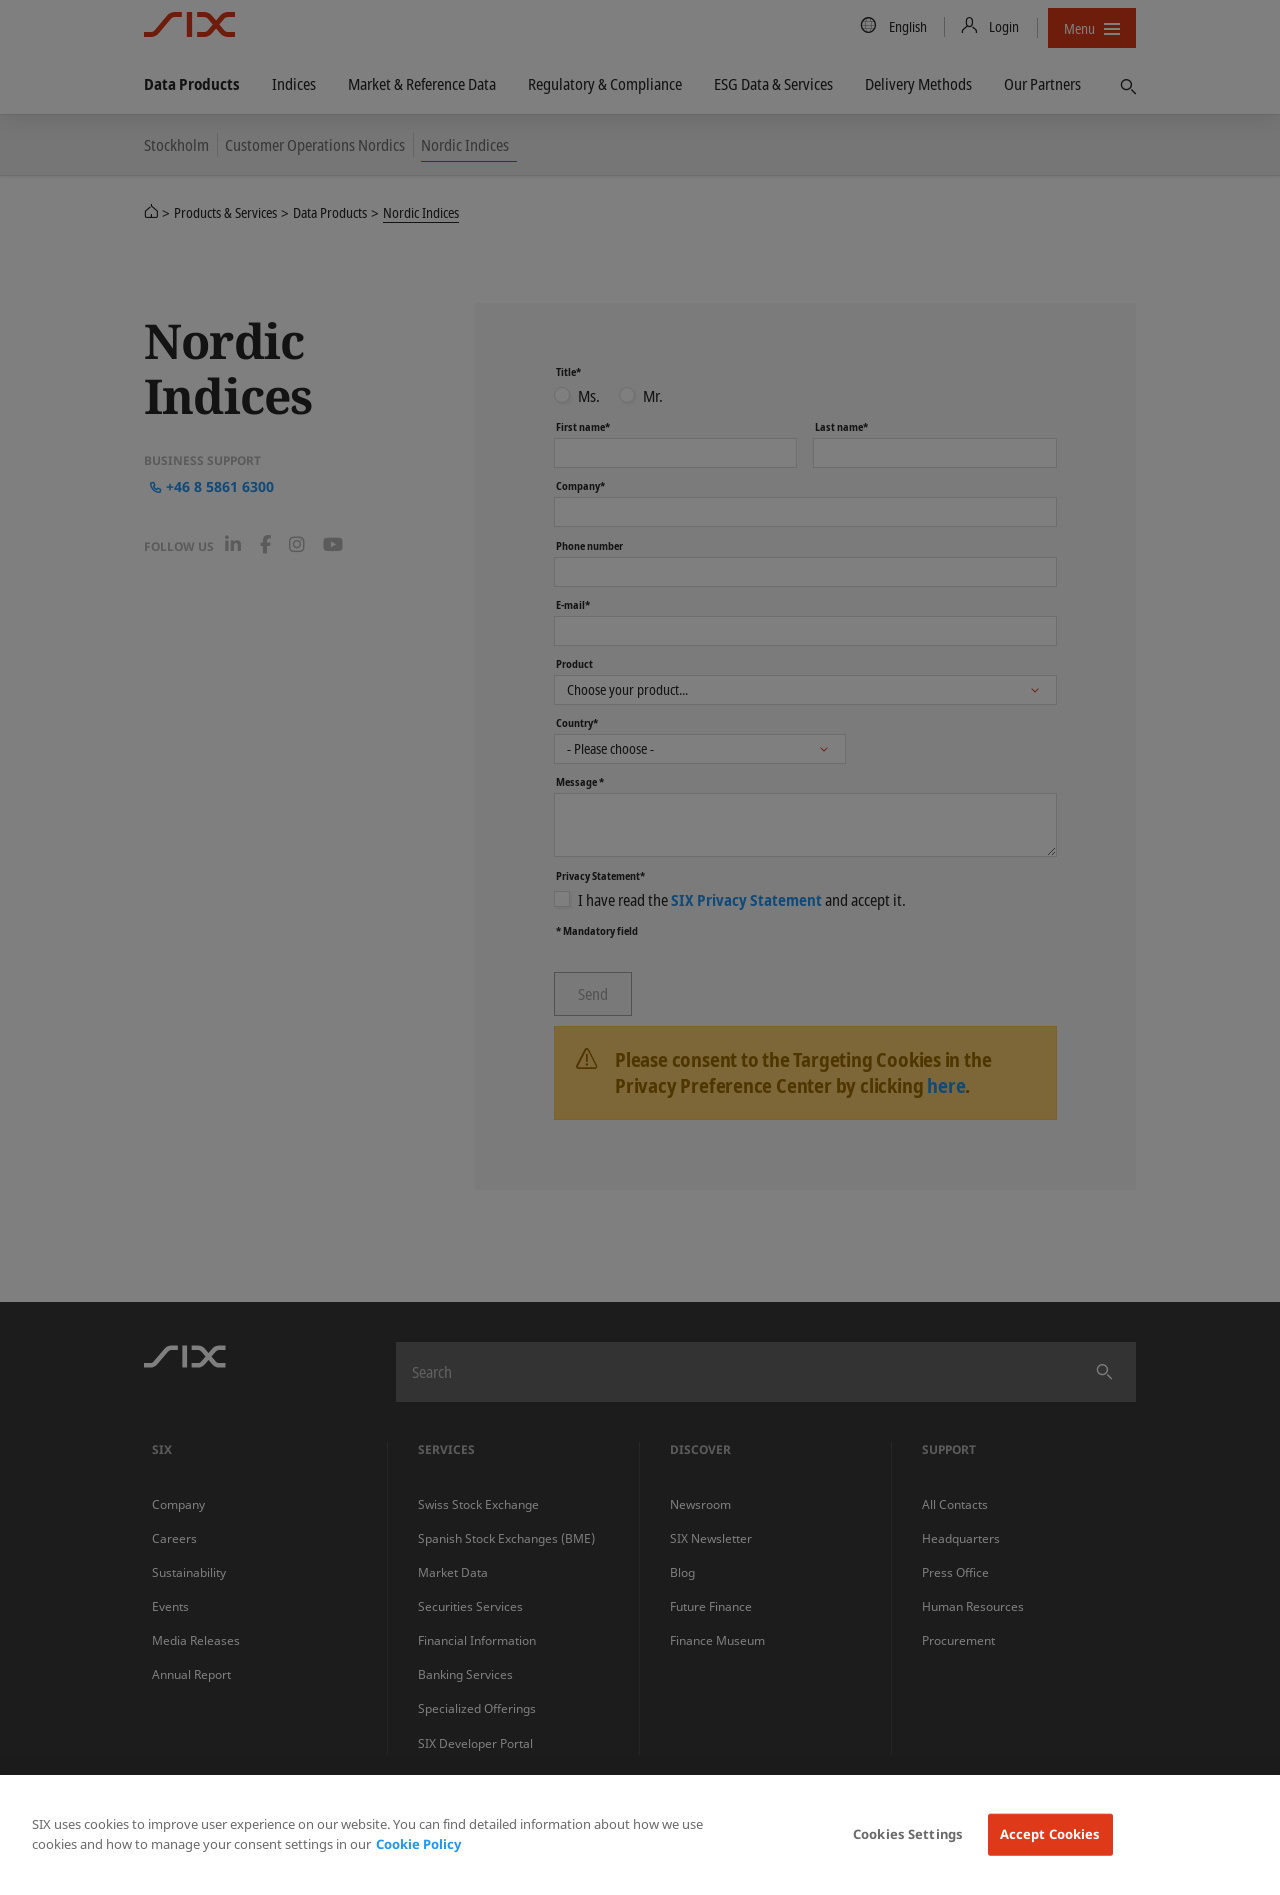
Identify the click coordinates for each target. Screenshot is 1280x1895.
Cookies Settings (908, 1834)
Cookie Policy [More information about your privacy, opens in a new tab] (418, 1844)
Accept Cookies (1050, 1834)
